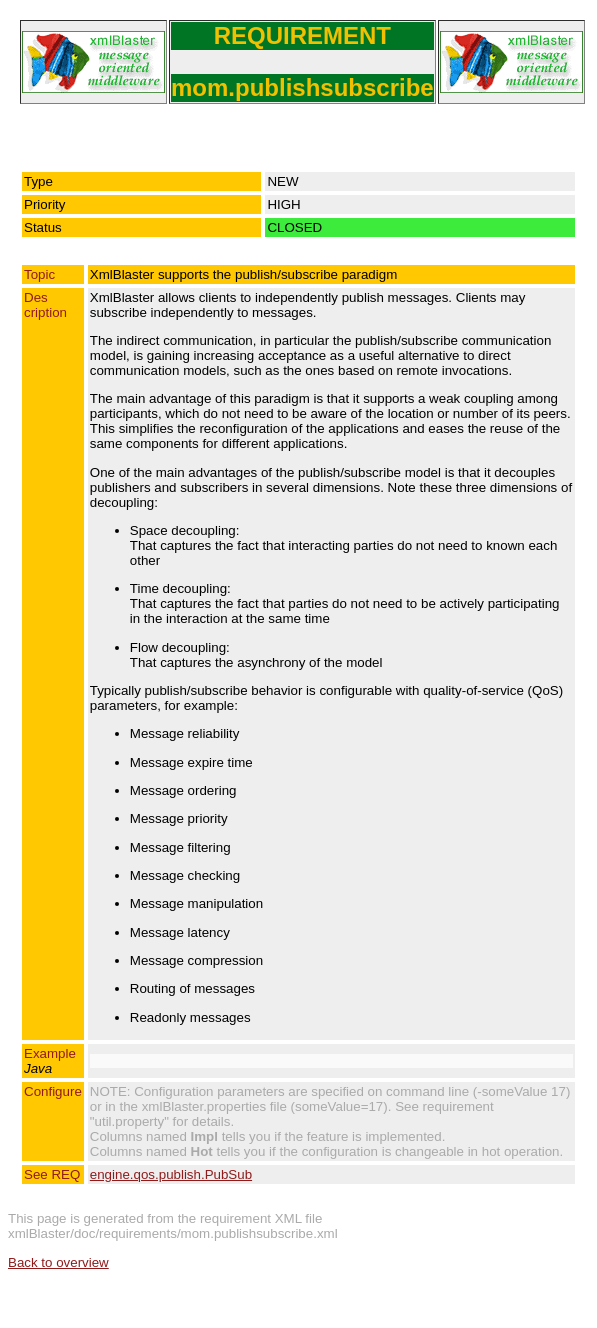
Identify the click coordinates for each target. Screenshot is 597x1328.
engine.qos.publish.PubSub (171, 1174)
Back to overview (58, 1262)
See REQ (52, 1174)
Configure (53, 1091)
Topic (39, 274)
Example (50, 1061)
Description (45, 305)
